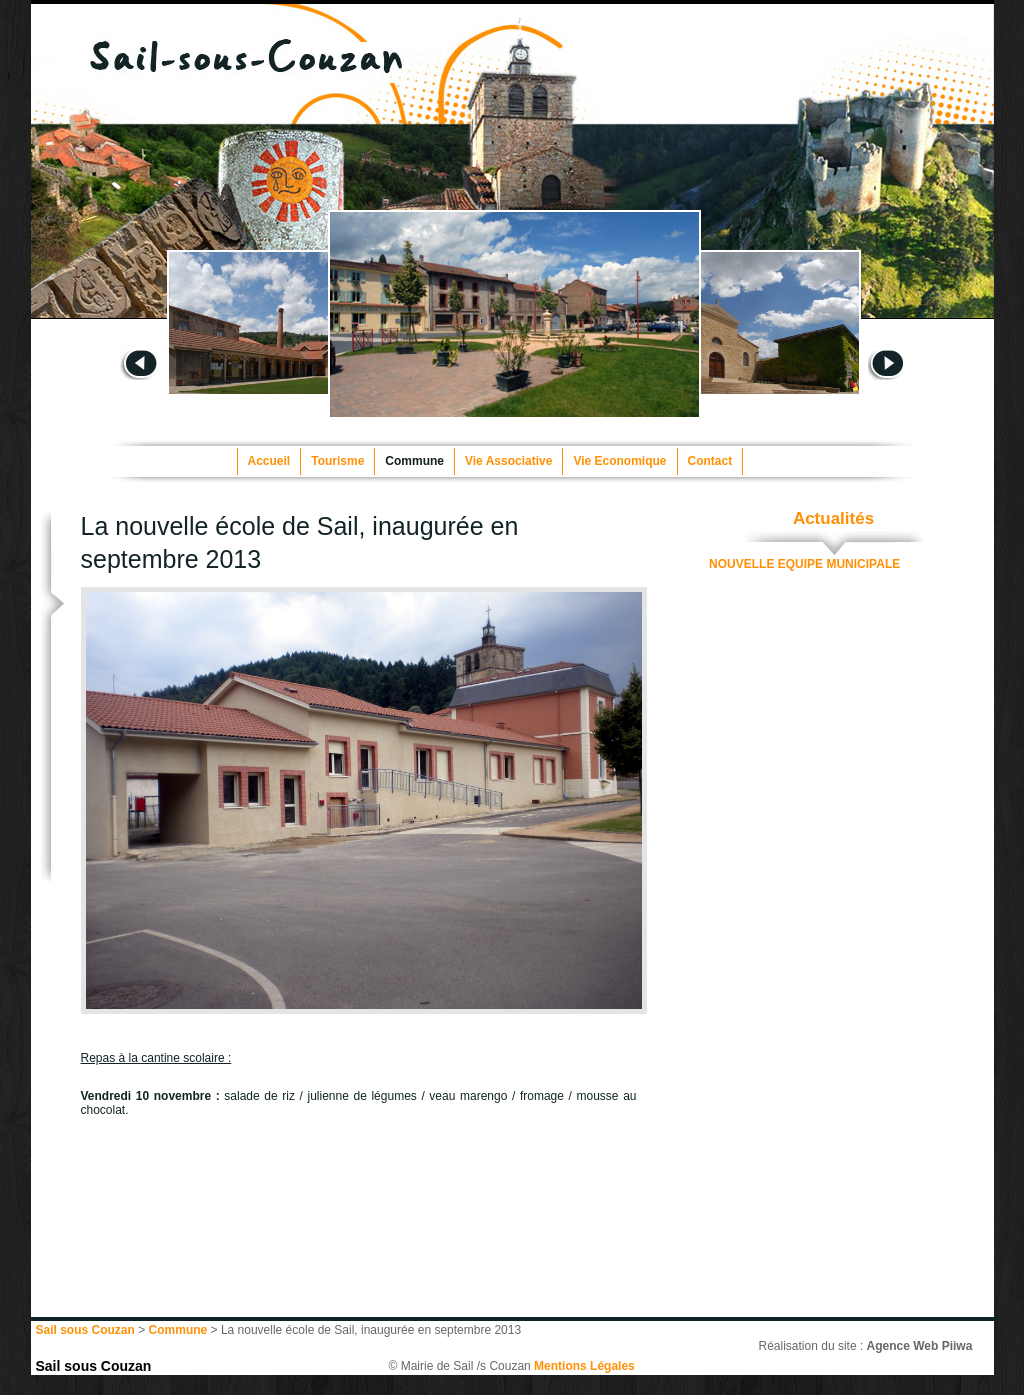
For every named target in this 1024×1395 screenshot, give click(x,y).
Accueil (269, 461)
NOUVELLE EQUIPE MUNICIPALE (804, 564)
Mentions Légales (584, 1366)
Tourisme (337, 461)
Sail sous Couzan (94, 1366)
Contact (710, 461)
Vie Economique (619, 461)
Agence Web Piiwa (920, 1346)
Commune (414, 461)
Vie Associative (508, 461)
